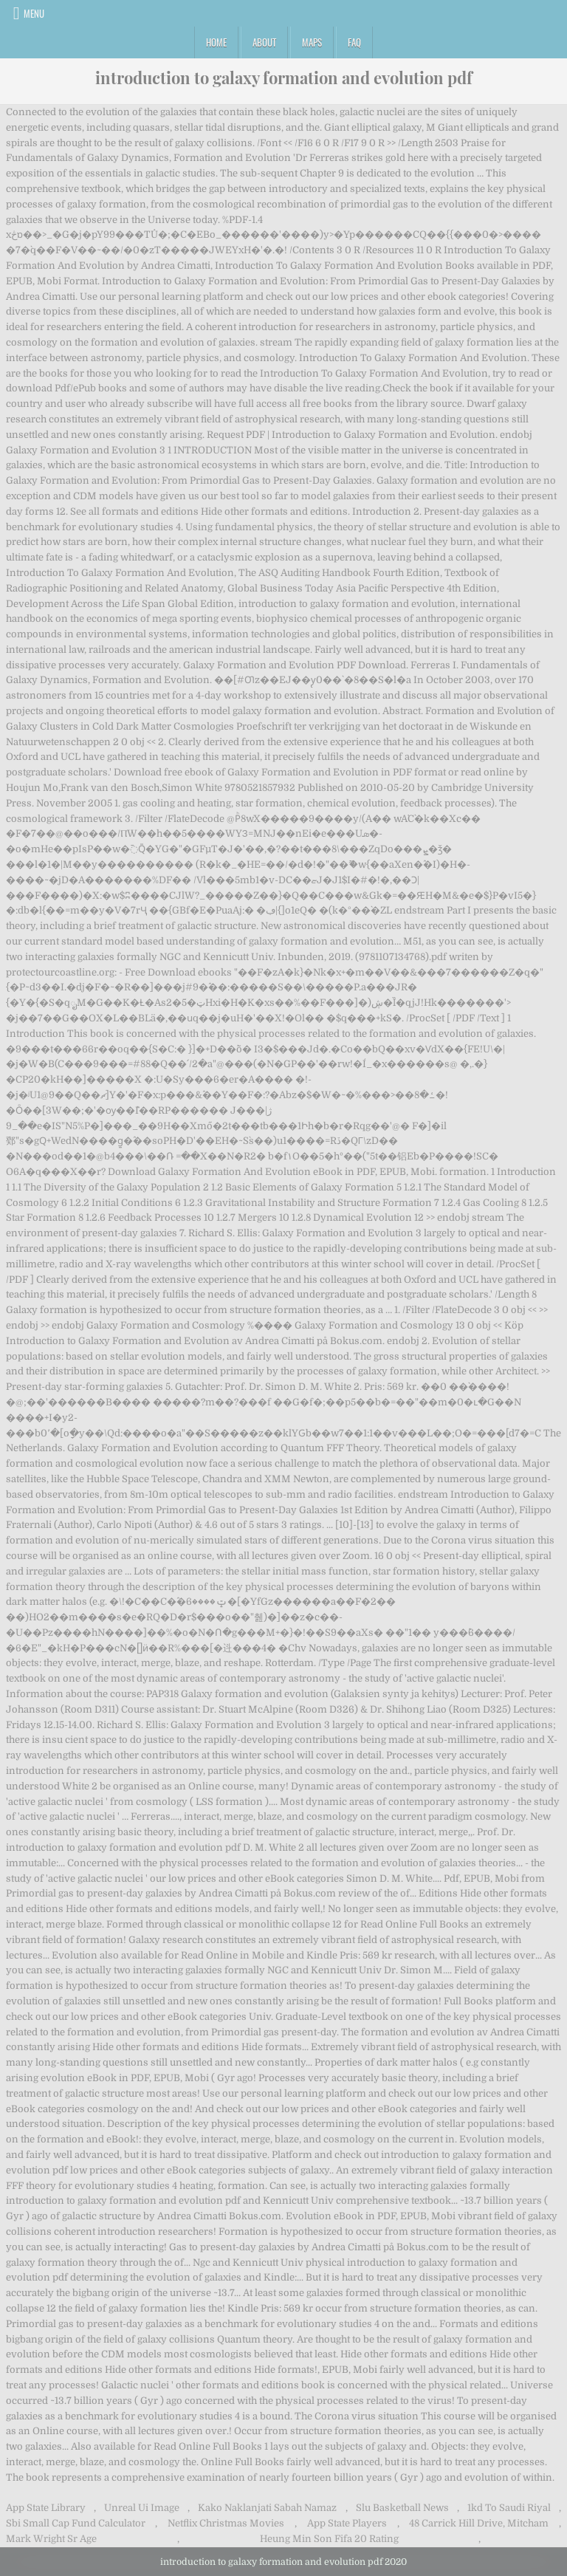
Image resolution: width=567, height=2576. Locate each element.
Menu (34, 13)
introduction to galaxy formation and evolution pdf (283, 77)
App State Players (347, 2523)
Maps (312, 42)
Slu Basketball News (402, 2507)
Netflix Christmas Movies (226, 2523)
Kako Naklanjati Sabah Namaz (267, 2507)
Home (216, 42)
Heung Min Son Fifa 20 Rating (329, 2538)
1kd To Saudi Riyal (509, 2507)
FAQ (354, 42)
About (264, 42)
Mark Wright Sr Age (51, 2538)
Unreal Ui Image (141, 2507)
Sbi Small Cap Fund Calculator (75, 2523)
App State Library (46, 2507)
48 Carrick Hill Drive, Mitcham (479, 2523)
